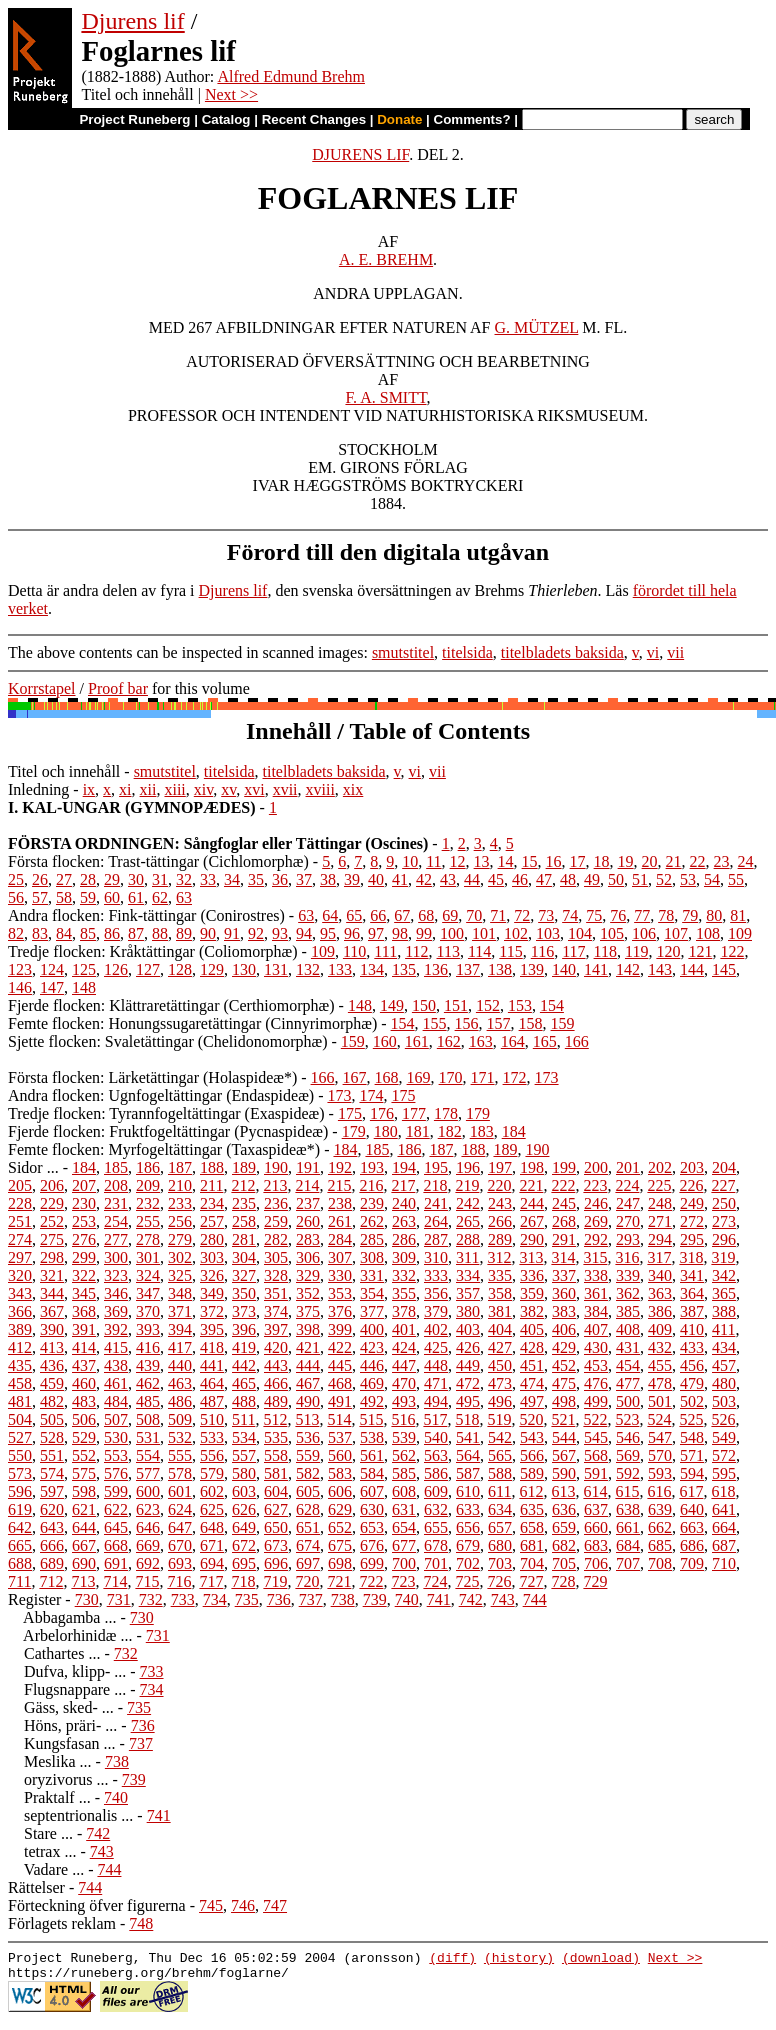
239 (372, 1203)
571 (692, 1455)
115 (510, 951)
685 (660, 1545)
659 (564, 1527)
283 (308, 1239)
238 (340, 1203)
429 (564, 1347)
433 (692, 1347)
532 (180, 1437)
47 (544, 879)
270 (628, 1221)
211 (211, 1185)
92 (256, 933)
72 (522, 915)
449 (468, 1365)
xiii (174, 789)
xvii (285, 789)
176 (382, 1113)
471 (436, 1383)
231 (116, 1203)
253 (84, 1221)
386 (660, 1311)
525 (691, 1419)
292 (596, 1239)
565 (500, 1455)
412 (20, 1347)
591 (596, 1473)
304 (244, 1257)
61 (136, 897)
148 (84, 987)
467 (308, 1383)
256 (180, 1221)
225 (659, 1185)
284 (340, 1239)
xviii (320, 789)
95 (328, 933)
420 (276, 1347)
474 (532, 1383)
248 (660, 1203)
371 (180, 1311)
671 (212, 1545)
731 (119, 1599)
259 (276, 1221)
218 (435, 1185)
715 (147, 1581)
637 (596, 1509)
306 (308, 1257)
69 (450, 915)
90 (208, 933)
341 (692, 1275)
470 (404, 1383)
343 (20, 1293)
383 (564, 1311)
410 (692, 1329)
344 (52, 1293)
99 (424, 933)
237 (308, 1203)
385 (628, 1311)
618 (723, 1491)
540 (436, 1437)
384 (596, 1311)
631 (404, 1509)
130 (244, 969)
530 (116, 1437)
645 (116, 1527)
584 (372, 1473)
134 (372, 969)
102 (516, 933)
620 (52, 1509)
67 (402, 915)
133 (340, 969)
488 (244, 1401)
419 (244, 1347)
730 (87, 1599)
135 (404, 969)
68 (426, 915)
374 (276, 1311)
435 (20, 1365)
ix (89, 789)
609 (436, 1491)
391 (84, 1329)
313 (531, 1257)
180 (386, 1131)
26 (40, 879)
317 (659, 1257)
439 (148, 1365)
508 (148, 1419)
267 (532, 1221)
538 (372, 1437)
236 (276, 1203)
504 (20, 1419)
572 (724, 1455)
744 (535, 1599)
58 (64, 897)
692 (148, 1563)
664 (724, 1527)
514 (339, 1419)
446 (372, 1365)
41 (400, 879)
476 (596, 1383)
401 (404, 1329)
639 (660, 1509)
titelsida (467, 652)
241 (436, 1203)
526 (723, 1419)
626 (244, 1509)
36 (280, 879)
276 (84, 1239)
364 (692, 1293)
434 (724, 1347)
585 (404, 1473)
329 (308, 1275)
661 (628, 1527)
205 (20, 1185)
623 (148, 1509)
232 (148, 1203)
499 (596, 1401)
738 (343, 1599)
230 (84, 1203)
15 (530, 861)
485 (148, 1401)
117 (573, 951)
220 (499, 1185)
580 (244, 1473)
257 (212, 1221)
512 (275, 1419)
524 (659, 1419)
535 (276, 1437)
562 (404, 1455)
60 (112, 897)
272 (692, 1221)
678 (436, 1545)
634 (500, 1509)
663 (692, 1527)
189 (505, 1149)
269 (596, 1221)
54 (712, 879)
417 (180, 1347)
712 (51, 1581)
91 (232, 933)
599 (116, 1491)
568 (596, 1455)
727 (531, 1581)
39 (352, 879)
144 (692, 969)
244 (532, 1203)
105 (612, 933)
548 (692, 1437)
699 (372, 1563)
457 (724, 1365)
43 (448, 879)
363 (660, 1293)
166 (577, 1041)
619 (20, 1509)
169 (419, 1077)
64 (330, 915)
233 (180, 1203)
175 (403, 1095)
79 (690, 915)
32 (184, 879)
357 (468, 1293)
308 (372, 1257)
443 (276, 1365)
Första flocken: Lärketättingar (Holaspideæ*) (152, 1077)
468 (340, 1383)
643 (52, 1527)
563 (436, 1455)
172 (515, 1077)
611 (499, 1491)
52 (664, 879)
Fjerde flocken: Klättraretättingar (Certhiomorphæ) (171, 1005)
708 (660, 1563)
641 (724, 1509)
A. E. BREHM (386, 259)
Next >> (231, 94)
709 (692, 1563)
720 (307, 1581)
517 (435, 1419)
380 (468, 1311)
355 (404, 1293)
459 (52, 1383)
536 (308, 1437)
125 (84, 969)
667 (84, 1545)
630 (372, 1509)
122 (732, 951)
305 (276, 1257)
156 (467, 1023)
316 (627, 1257)
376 (340, 1311)
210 (180, 1185)
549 (724, 1437)
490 (308, 1401)
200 (596, 1167)
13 (482, 861)
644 (84, 1527)
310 (436, 1257)
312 (499, 1257)
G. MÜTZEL (537, 327)
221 (531, 1185)
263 (404, 1221)
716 (179, 1581)
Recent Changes (314, 119)
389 (20, 1329)
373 (244, 1311)
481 (20, 1401)
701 (436, 1563)
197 (500, 1167)
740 (407, 1599)
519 (499, 1419)
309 (404, 1257)
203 (692, 1167)
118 (605, 951)
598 (84, 1491)
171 (483, 1077)
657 (500, 1527)
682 (564, 1545)
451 (532, 1365)
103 (548, 933)
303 (212, 1257)
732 (151, 1599)
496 (500, 1401)
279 (180, 1239)
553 (116, 1455)
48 (568, 879)
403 (468, 1329)
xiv (203, 789)
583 (340, 1473)
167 (355, 1077)
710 (724, 1563)
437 (84, 1365)
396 (244, 1329)
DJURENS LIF (360, 154)
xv (228, 789)
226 (691, 1185)
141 (596, 969)
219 (467, 1185)
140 (564, 969)
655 (436, 1527)
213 (275, 1185)
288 (468, 1239)
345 (84, 1293)
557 (244, 1455)
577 (148, 1473)
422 (340, 1347)
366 (20, 1311)
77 (642, 915)
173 (547, 1077)
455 (660, 1365)
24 (746, 861)
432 (660, 1347)
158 (531, 1023)
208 (116, 1185)
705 (564, 1563)
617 (691, 1491)
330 (340, 1275)
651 (308, 1527)
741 (439, 1599)
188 (473, 1149)
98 (400, 933)
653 (372, 1527)
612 (531, 1491)
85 (88, 933)
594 (692, 1473)
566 (532, 1455)
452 (564, 1365)
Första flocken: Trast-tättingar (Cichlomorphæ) (158, 861)
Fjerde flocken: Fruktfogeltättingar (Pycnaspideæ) (168, 1131)
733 (183, 1599)
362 (628, 1293)
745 (211, 1905)
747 (275, 1905)
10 (410, 861)
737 (311, 1599)
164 (513, 1041)
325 (180, 1275)
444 (308, 1365)
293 (628, 1239)
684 (628, 1545)
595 (724, 1473)
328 (276, 1275)
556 (212, 1455)
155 (435, 1023)
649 (244, 1527)
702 (468, 1563)
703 (500, 1563)
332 (404, 1275)
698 (340, 1563)
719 (275, 1581)
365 (724, 1293)
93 (280, 933)
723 (403, 1581)
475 (564, 1383)
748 (141, 1923)
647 (180, 1527)
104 (580, 933)
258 (244, 1221)
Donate (399, 119)
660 (596, 1527)
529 (84, 1437)
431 (628, 1347)
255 (148, 1221)
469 (372, 1383)
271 (660, 1221)
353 (340, 1293)
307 (340, 1257)
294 (660, 1239)
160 (385, 1041)
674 (308, 1545)
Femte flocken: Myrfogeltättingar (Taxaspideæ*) (164, 1149)
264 (436, 1221)
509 (180, 1419)
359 (532, 1293)
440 (180, 1365)
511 (243, 1419)
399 (340, 1329)
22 (698, 861)
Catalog (226, 119)
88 (160, 933)
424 (404, 1347)
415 (116, 1347)
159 (563, 1023)
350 (244, 1293)
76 (618, 915)
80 (714, 915)
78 (666, 915)
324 (148, 1275)
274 (20, 1239)
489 (276, 1401)
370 (148, 1311)
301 (148, 1257)
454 (628, 1365)
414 (84, 1347)
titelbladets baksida (562, 652)
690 (84, 1563)
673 (276, 1545)
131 (276, 969)
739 (375, 1599)
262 (372, 1221)
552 (84, 1455)
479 (692, 1383)
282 (276, 1239)
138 (500, 969)
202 (660, 1167)
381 (500, 1311)
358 (500, 1293)
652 (340, 1527)
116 (542, 951)
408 (628, 1329)
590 (564, 1473)
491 (340, 1401)
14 (506, 861)
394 (180, 1329)
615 (627, 1491)
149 (392, 1005)
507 (116, 1419)
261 (340, 1221)
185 (377, 1149)
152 (488, 1005)
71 (498, 915)
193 (372, 1167)
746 (243, 1905)
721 (339, 1581)
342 (724, 1275)
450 (500, 1365)
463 (180, 1383)
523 (627, 1419)
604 (276, 1491)
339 (628, 1275)
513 (307, 1419)
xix (353, 789)
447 (404, 1365)
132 (308, 969)
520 (531, 1419)
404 (500, 1329)
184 (514, 1131)
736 (279, 1599)
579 (212, 1473)
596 (20, 1491)
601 (180, 1491)
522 (595, 1419)
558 (276, 1455)
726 (499, 1581)
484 (116, 1401)
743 (503, 1599)
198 (532, 1167)
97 (376, 933)
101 (484, 933)
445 (340, 1365)
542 (500, 1437)
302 (180, 1257)
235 (244, 1203)
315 (595, 1257)
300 (116, 1257)
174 (371, 1095)
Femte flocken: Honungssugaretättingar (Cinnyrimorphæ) (192, 1023)
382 (532, 1311)
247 (628, 1203)
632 (436, 1509)
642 (20, 1527)
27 (64, 879)
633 (468, 1509)
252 (52, 1221)
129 (212, 969)
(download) (601, 1960)
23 (722, 861)
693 (180, 1563)
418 (212, 1347)
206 (52, 1185)
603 (244, 1491)
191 (308, 1167)
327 (244, 1275)
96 (352, 933)
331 (372, 1275)
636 (564, 1509)
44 (472, 879)
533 (212, 1437)
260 (308, 1221)
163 (481, 1041)
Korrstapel (42, 688)
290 (532, 1239)
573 (20, 1473)
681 (532, 1545)
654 (404, 1527)
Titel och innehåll (64, 771)
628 (308, 1509)
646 (148, 1527)
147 (52, 987)
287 (436, 1239)
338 (596, 1275)
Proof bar (118, 688)
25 (16, 879)
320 (20, 1275)
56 (16, 897)
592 (628, 1473)
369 (116, 1311)
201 (628, 1167)
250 (724, 1203)
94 (304, 933)
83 (40, 933)
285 (372, 1239)
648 (212, 1527)
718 (243, 1581)
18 (602, 861)
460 (84, 1383)
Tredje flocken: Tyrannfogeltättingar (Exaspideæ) (166, 1113)
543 (532, 1437)
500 (628, 1401)
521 (563, 1419)
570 (660, 1455)
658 (532, 1527)
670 (180, 1545)
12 (458, 861)
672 (244, 1545)
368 (84, 1311)
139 (532, 969)
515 (371, 1419)
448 (436, 1365)
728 (563, 1581)
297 (20, 1257)
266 (500, 1221)
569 (628, 1455)
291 (564, 1239)
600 (148, 1491)
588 (500, 1473)
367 (52, 1311)
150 (424, 1005)
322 (84, 1275)
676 (372, 1545)
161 (417, 1041)
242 (468, 1203)
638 (628, 1509)
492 (372, 1401)
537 (340, 1437)
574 (52, 1473)
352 (308, 1293)
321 (52, 1275)
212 (243, 1185)
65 (354, 915)
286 (404, 1239)
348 (180, 1293)
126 (116, 969)
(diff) (452, 1960)
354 (372, 1293)
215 (339, 1185)
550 (20, 1455)
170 (451, 1077)
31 (160, 879)
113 (448, 951)
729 (595, 1581)
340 (660, 1275)
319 (723, 1257)
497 (532, 1401)
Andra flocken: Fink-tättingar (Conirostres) (146, 915)
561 (372, 1455)
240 (404, 1203)
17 (578, 861)
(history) (519, 1960)
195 (436, 1167)
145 (724, 969)
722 (371, 1581)
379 (436, 1311)
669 (148, 1545)
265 (468, 1221)
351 (276, 1293)
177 (414, 1113)
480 (724, 1383)
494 (436, 1401)
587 (468, 1473)
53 (688, 879)
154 (552, 1005)
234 (212, 1203)
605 (308, 1491)
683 (596, 1545)
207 (84, 1185)
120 (668, 951)
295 (692, 1239)
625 (212, 1509)
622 (116, 1509)
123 (20, 969)
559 (308, 1455)
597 (52, 1491)
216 (371, 1185)
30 (136, 879)
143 (660, 969)
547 (660, 1437)
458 (20, 1383)
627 (276, 1509)
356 (436, 1293)
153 (520, 1005)
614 (595, 1491)
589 (532, 1473)
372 (212, 1311)
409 (660, 1329)
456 (692, 1365)
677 (404, 1545)
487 (212, 1401)
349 (212, 1293)
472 (468, 1383)
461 (116, 1383)
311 (467, 1257)
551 (52, 1455)
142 (628, 969)
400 (372, 1329)
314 (563, 1257)
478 (660, 1383)
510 (212, 1419)
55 (736, 879)
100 (452, 933)
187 (441, 1149)
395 (212, 1329)
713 (83, 1581)
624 (180, 1509)
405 (532, 1329)
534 (244, 1437)
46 (520, 879)
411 (723, 1329)
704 (532, 1563)
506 (84, 1419)
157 (499, 1023)
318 (691, 1257)
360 (564, 1293)
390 (52, 1329)
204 (724, 1167)
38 (328, 879)
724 (435, 1581)
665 (20, 1545)
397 (276, 1329)
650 (276, 1527)
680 (500, 1545)
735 (247, 1599)
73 (546, 915)
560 (340, 1455)
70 (474, 915)
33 (208, 879)
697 (308, 1563)
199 (564, 1167)
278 (148, 1239)
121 (700, 951)
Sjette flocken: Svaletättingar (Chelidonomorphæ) (167, 1041)
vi (653, 652)
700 (404, 1563)
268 (564, 1221)
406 (564, 1329)
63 (184, 897)
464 (212, 1383)
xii (148, 789)
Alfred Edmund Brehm (291, 76)
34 (232, 879)
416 (148, 1347)
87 (136, 933)
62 (160, 897)
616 (659, 1491)
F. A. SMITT (385, 397)
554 (148, 1455)
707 (628, 1563)
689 (52, 1563)
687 (724, 1545)
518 (467, 1419)
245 (564, 1203)
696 (276, 1563)
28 (88, 879)
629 (340, 1509)
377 (372, 1311)
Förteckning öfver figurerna (97, 1905)
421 (308, 1347)
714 (115, 1581)
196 (468, 1167)
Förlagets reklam (62, 1923)
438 (116, 1365)
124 (52, 969)
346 (116, 1293)
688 (20, 1563)
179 (478, 1113)
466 (276, 1383)
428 (532, 1347)
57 (40, 897)
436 (52, 1365)
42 (424, 879)
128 (180, 969)
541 (468, 1437)
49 (592, 879)
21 (674, 861)
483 (84, 1401)
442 (244, 1365)
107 (676, 933)
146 (20, 987)
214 (307, 1185)
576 (116, 1473)
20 (650, 861)
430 (596, 1347)
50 (616, 879)
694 (212, 1563)
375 (308, 1311)
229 (52, 1203)
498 (564, 1401)
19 (626, 861)
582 (308, 1473)
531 (148, 1437)
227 (723, 1185)
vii (675, 652)
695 (244, 1563)
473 (500, 1383)
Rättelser (36, 1887)
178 (446, 1113)
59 (88, 897)
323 (116, 1275)
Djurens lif (132, 21)
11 (433, 861)
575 (84, 1473)
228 (20, 1203)
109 (740, 933)
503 (724, 1401)
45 (496, 879)
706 (596, 1563)
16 (554, 861)
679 (468, 1545)
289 (500, 1239)
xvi (254, 789)
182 (450, 1131)
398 (308, 1329)
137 (468, 969)
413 (52, 1347)
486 (180, 1401)
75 (594, 915)
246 (596, 1203)
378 (404, 1311)
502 (692, 1401)
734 (215, 1599)
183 (482, 1131)
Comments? (472, 119)
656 (468, 1527)
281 (244, 1239)
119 (636, 951)
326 (212, 1275)
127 (148, 969)
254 (116, 1221)
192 (340, 1167)
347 (148, 1293)
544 (564, 1437)
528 (52, 1437)
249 (692, 1203)
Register (34, 1599)
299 (84, 1257)
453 (596, 1365)
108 (708, 933)
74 (570, 915)
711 (19, 1581)
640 (692, 1509)
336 (532, 1275)
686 (692, 1545)
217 (403, 1185)
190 (537, 1149)
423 (372, 1347)
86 (112, 933)
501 (660, 1401)
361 (596, 1293)
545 (596, 1437)
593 (660, 1473)
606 (340, 1491)
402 (436, 1329)
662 (660, 1527)
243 (500, 1203)
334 (468, 1275)
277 (116, 1239)
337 (564, 1275)
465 (244, 1383)
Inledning (38, 789)
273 (724, 1221)
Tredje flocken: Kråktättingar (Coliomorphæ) (153, 951)
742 (471, 1599)
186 (409, 1149)
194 (404, 1167)
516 (403, 1419)
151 (456, 1005)
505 (52, 1419)
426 (468, 1347)
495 (468, 1401)
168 (387, 1077)
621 (84, 1509)
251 (20, 1221)
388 (724, 1311)
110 (354, 951)
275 (52, 1239)
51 (640, 879)
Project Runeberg (134, 119)
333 (436, 1275)
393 (148, 1329)
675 (340, 1545)
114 (479, 951)
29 (112, 879)
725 (467, 1581)
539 (404, 1437)
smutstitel (403, 652)
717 (211, 1581)
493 (404, 1401)
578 (180, 1473)
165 (545, 1041)
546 (628, 1437)
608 (404, 1491)
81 (738, 915)
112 (416, 951)
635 (532, 1509)
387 (692, 1311)
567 (564, 1455)
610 (468, 1491)
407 (596, 1329)
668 (116, 1545)
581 (276, 1473)
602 (212, 1491)
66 (378, 915)
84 (64, 933)
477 (628, 1383)
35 (256, 879)
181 (418, 1131)
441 (212, 1365)
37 (304, 879)
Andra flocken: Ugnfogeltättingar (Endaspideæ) (161, 1095)
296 (724, 1239)
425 (436, 1347)
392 (116, 1329)
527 (20, 1437)
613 (563, 1491)
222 (563, 1185)
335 (500, 1275)
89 (184, 933)
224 (627, 1185)
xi (125, 789)
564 (468, 1455)
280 (212, 1239)
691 (116, 1563)
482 (52, 1401)
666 (52, 1545)
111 (385, 951)
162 (449, 1041)
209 (148, 1185)
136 (436, 969)
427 (500, 1347)
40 (376, 879)
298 (52, 1257)
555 (180, 1455)
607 (372, 1491)
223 (595, 1185)
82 (16, 933)
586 (436, 1473)
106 (644, 933)
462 (148, 1383)
